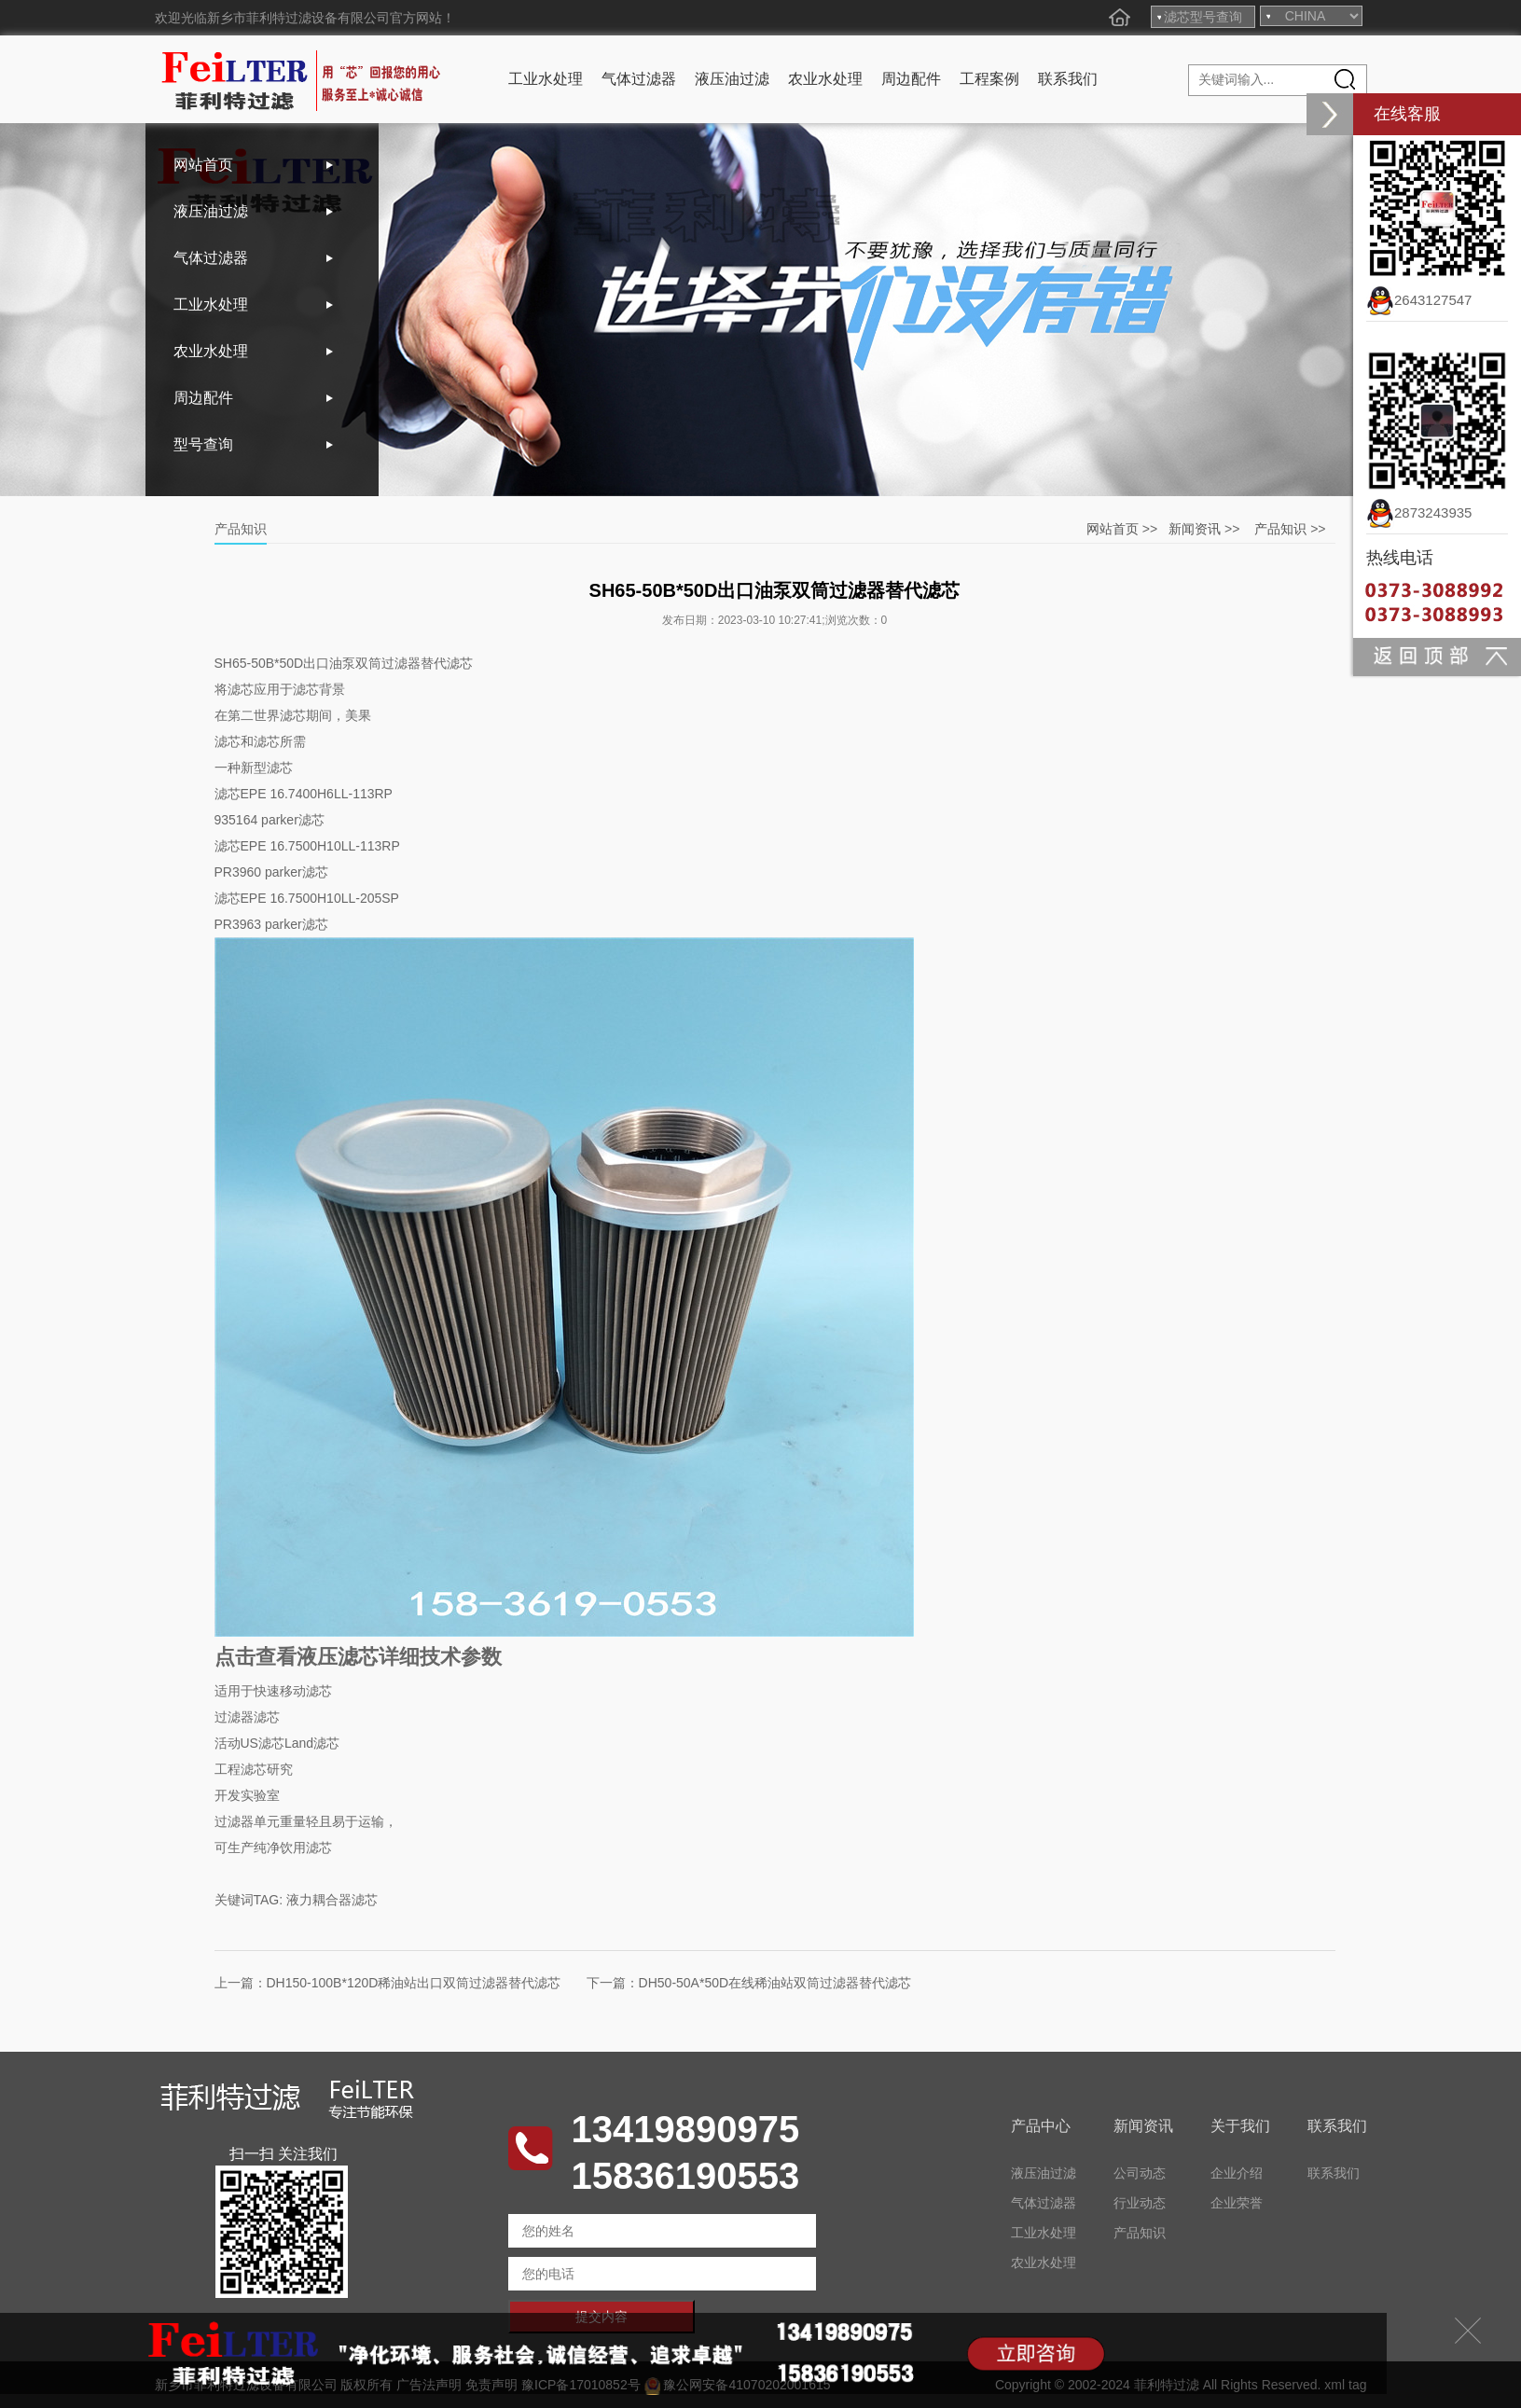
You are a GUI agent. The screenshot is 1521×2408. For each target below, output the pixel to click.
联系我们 (1068, 79)
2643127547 (1419, 300)
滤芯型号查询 (1203, 16)
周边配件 (911, 79)
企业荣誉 (1236, 2202)
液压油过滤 (732, 79)
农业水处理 (825, 79)
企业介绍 (1236, 2173)
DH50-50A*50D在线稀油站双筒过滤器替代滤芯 (775, 1982)
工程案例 (989, 79)
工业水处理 (545, 79)
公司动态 (1139, 2173)
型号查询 (203, 444)
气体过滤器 (638, 79)
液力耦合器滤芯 (332, 1899)
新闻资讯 (1194, 528)
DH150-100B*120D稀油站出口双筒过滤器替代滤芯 (414, 1982)
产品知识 (1280, 528)
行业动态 (1139, 2202)
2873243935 (1419, 512)
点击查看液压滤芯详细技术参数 (358, 1656)
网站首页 (203, 165)
